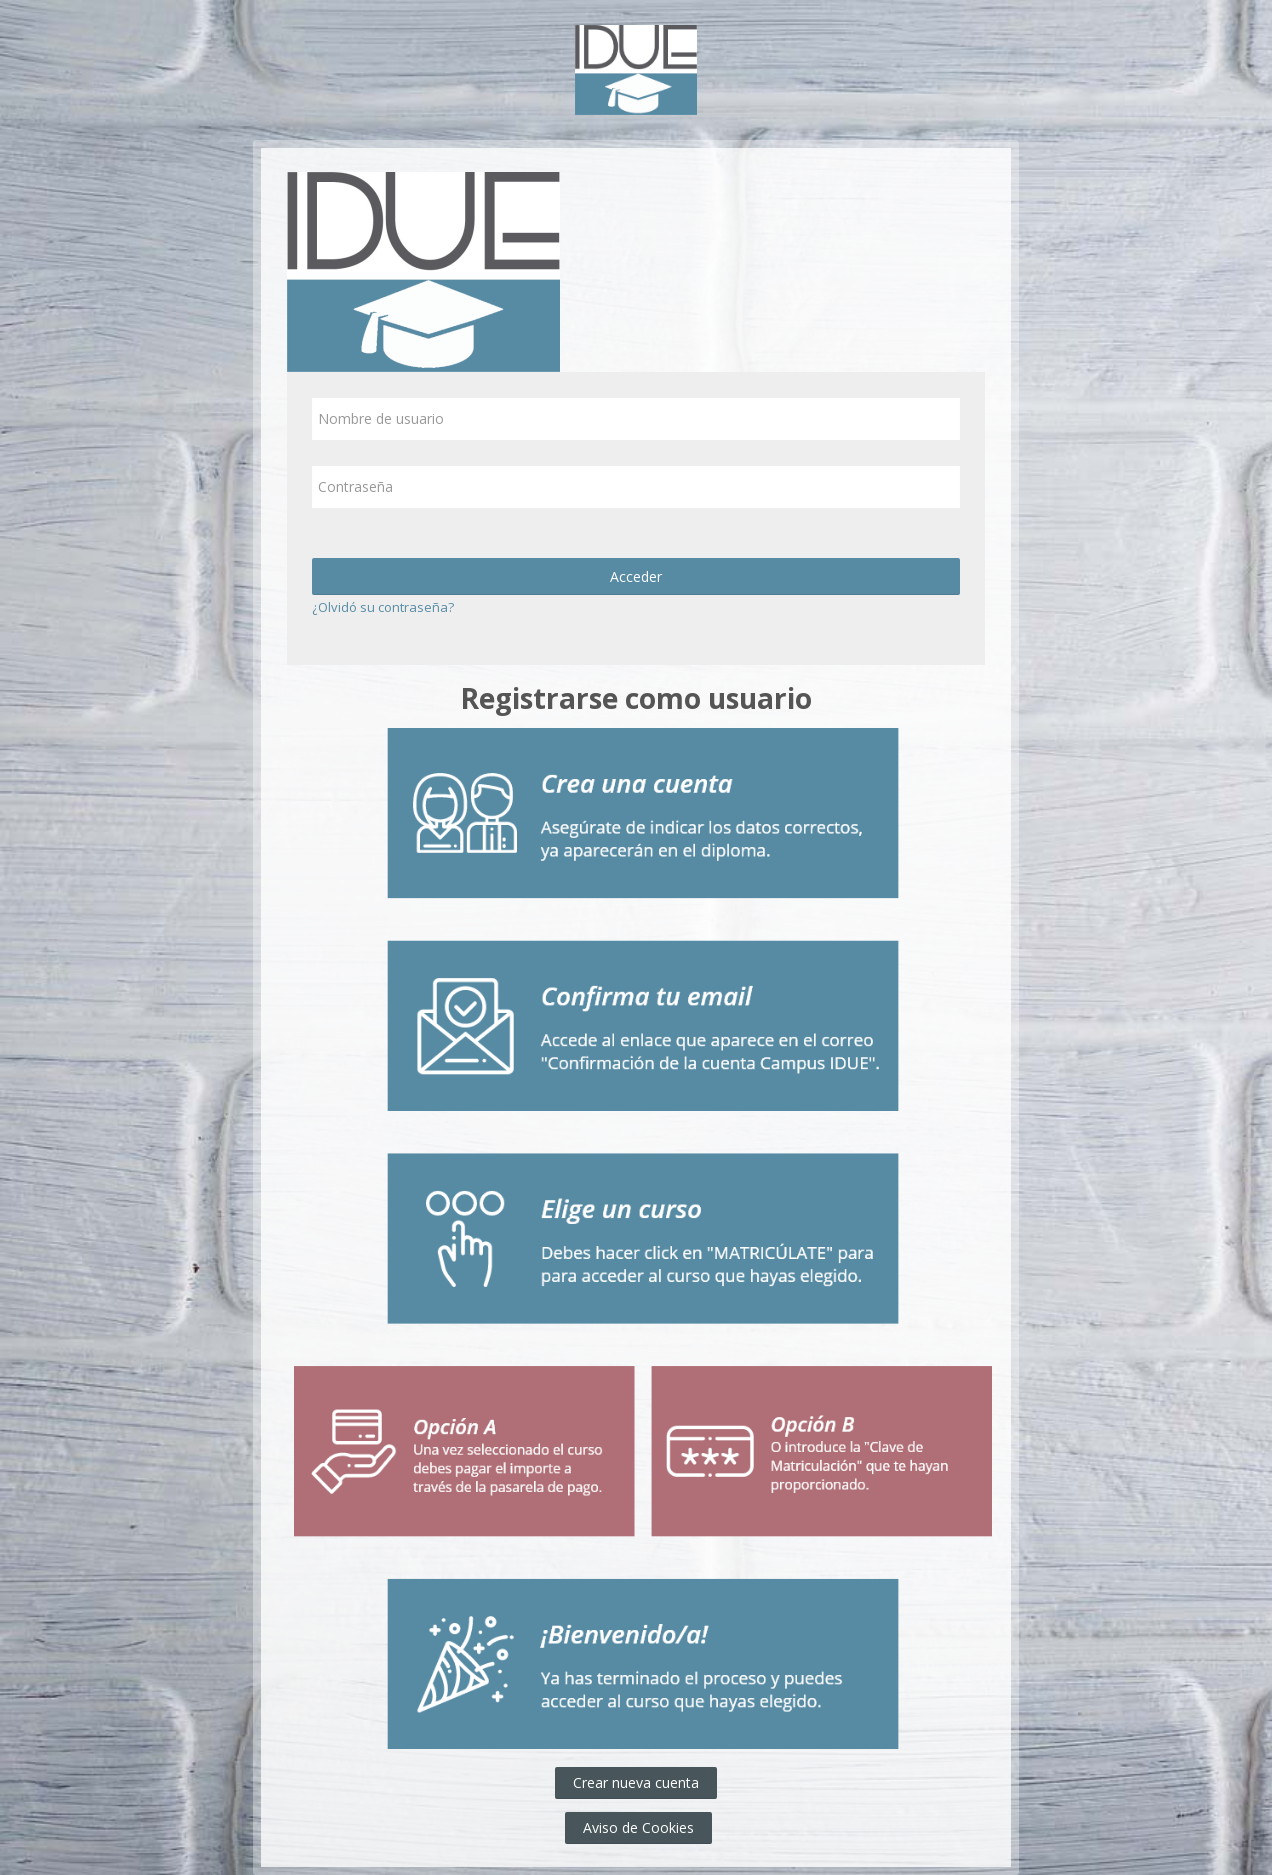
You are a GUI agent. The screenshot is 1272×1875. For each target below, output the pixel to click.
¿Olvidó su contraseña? (383, 607)
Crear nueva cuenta (636, 1782)
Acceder (636, 576)
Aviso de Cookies (638, 1827)
